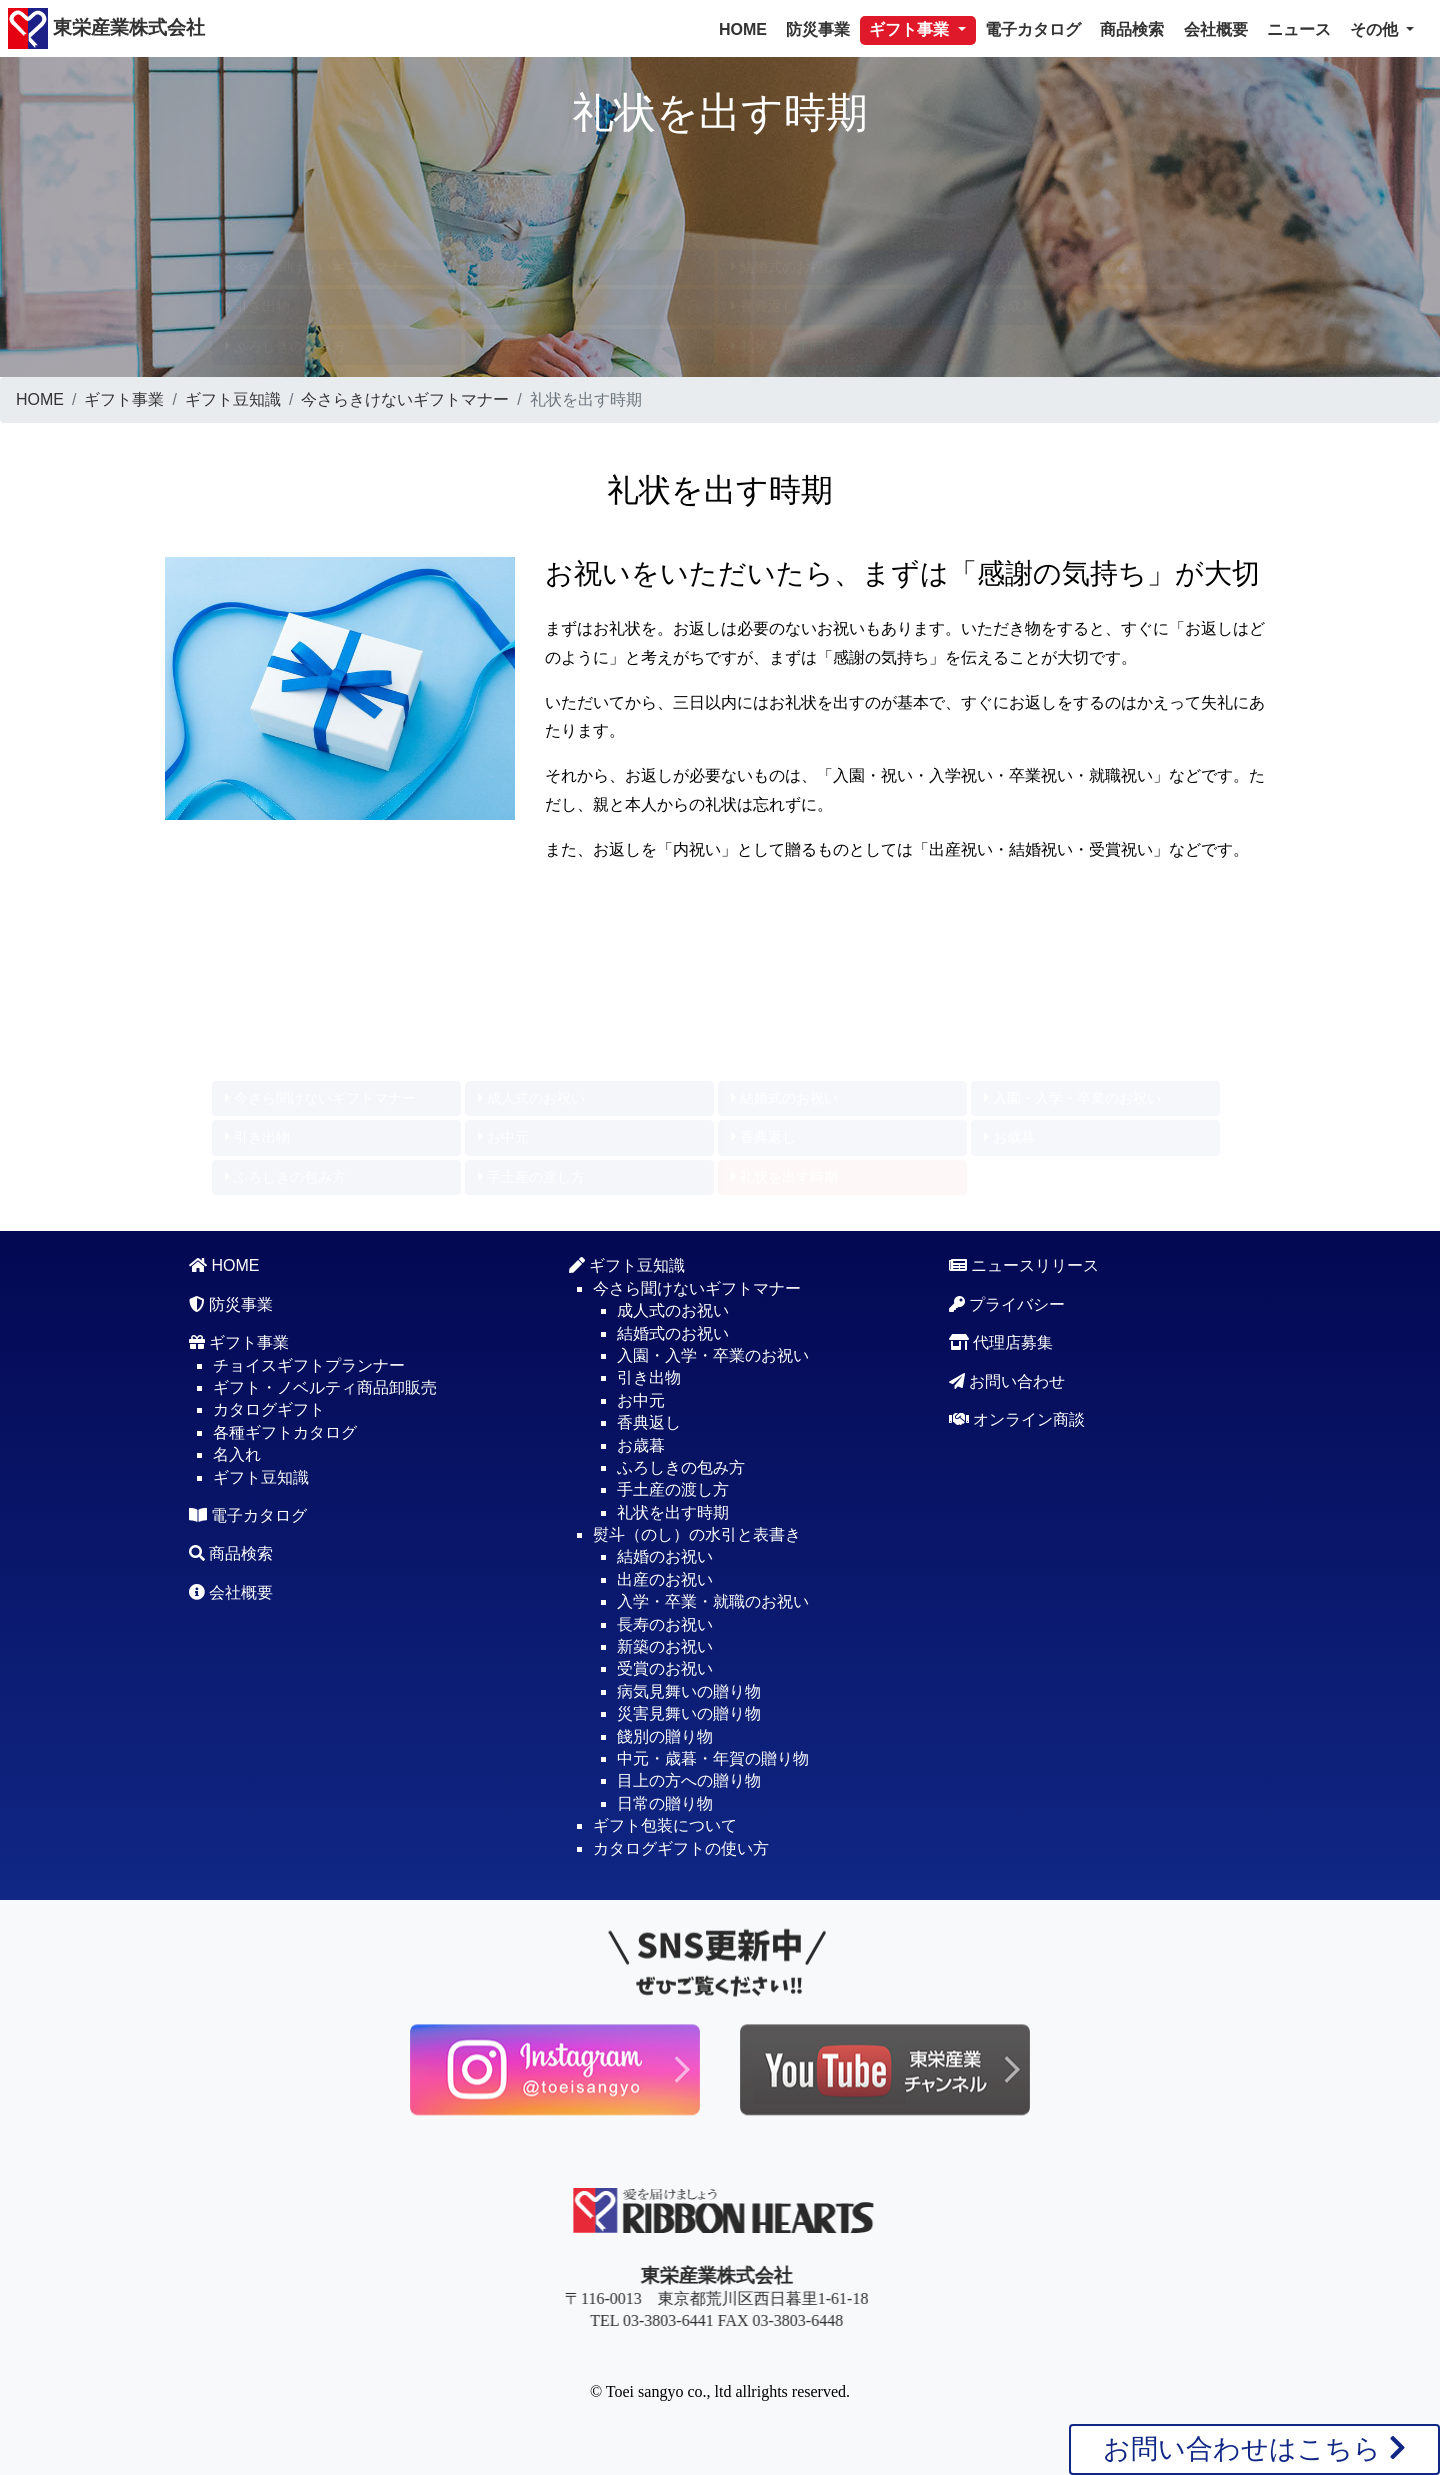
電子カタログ (1033, 29)
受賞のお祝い (665, 1668)
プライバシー (1007, 1304)
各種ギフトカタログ (285, 1432)
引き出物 (257, 306)
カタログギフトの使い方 (681, 1848)
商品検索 (1132, 29)
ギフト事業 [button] (911, 29)
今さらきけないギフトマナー (405, 399)
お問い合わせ (1007, 1381)
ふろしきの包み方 (285, 346)
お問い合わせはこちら (1254, 2448)
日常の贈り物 (665, 1803)
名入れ (237, 1454)
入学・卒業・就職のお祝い (713, 1601)
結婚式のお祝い (784, 267)
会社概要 (1216, 29)
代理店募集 (1001, 1342)
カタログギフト (269, 1409)
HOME (743, 29)
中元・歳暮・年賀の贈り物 (713, 1758)
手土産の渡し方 (531, 346)
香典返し (763, 306)
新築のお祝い (665, 1646)
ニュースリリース (1024, 1265)
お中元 (503, 306)
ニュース (1299, 29)
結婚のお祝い (665, 1556)
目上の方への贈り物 (689, 1780)
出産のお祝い (665, 1579)
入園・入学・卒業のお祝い (1072, 267)
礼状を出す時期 (784, 346)
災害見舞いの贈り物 (689, 1713)
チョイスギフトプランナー (309, 1365)
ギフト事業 (124, 399)
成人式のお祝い (531, 267)
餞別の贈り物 (665, 1736)
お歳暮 (1009, 306)
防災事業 (818, 29)
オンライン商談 (1017, 1419)
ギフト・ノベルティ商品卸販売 (325, 1387)
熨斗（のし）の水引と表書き (697, 1534)
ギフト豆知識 (233, 399)
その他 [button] (1376, 29)
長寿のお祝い (665, 1624)
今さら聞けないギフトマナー (320, 267)
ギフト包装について (665, 1825)
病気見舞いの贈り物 (689, 1691)
